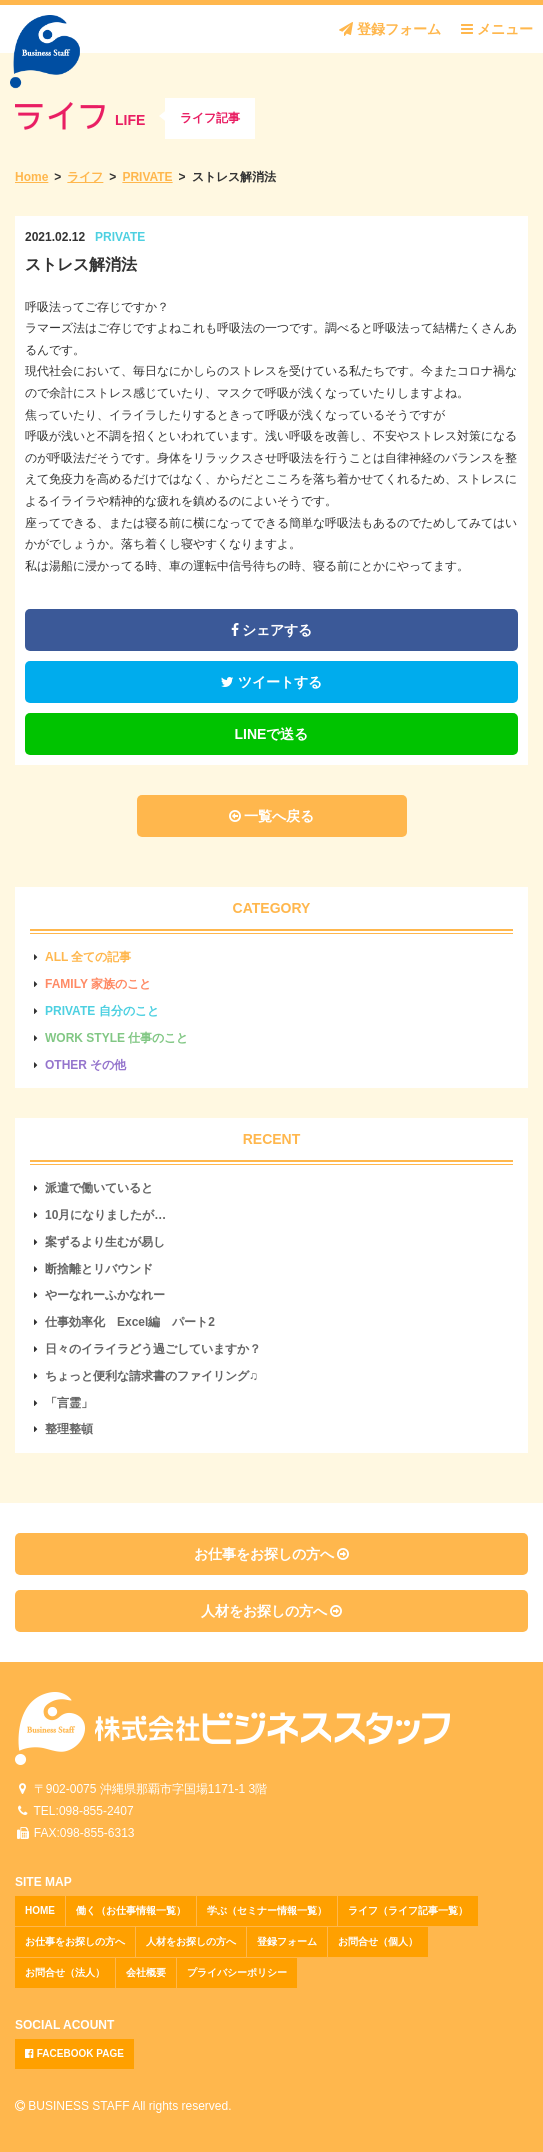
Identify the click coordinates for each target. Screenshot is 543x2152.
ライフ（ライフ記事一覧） (408, 1910)
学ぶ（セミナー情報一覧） (267, 1910)
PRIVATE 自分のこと (102, 1011)
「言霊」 (69, 1403)
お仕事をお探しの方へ (272, 1554)
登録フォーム (390, 29)
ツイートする (271, 682)
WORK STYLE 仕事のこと (116, 1038)
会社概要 (146, 1972)
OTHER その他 (85, 1065)
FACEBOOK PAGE (74, 2053)
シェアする (272, 630)
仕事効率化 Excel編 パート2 (130, 1322)
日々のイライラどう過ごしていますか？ (153, 1349)
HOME (40, 1910)
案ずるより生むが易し (105, 1242)
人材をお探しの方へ (272, 1611)
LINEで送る (272, 734)
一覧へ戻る (272, 816)
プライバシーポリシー (237, 1972)
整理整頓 (69, 1429)
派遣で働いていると (99, 1188)
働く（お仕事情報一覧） (131, 1910)
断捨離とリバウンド (99, 1269)
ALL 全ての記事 (88, 957)
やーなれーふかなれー (105, 1295)
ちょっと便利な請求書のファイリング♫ (151, 1376)
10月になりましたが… (105, 1215)
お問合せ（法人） (65, 1972)
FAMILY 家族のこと (98, 984)
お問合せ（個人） (378, 1941)
